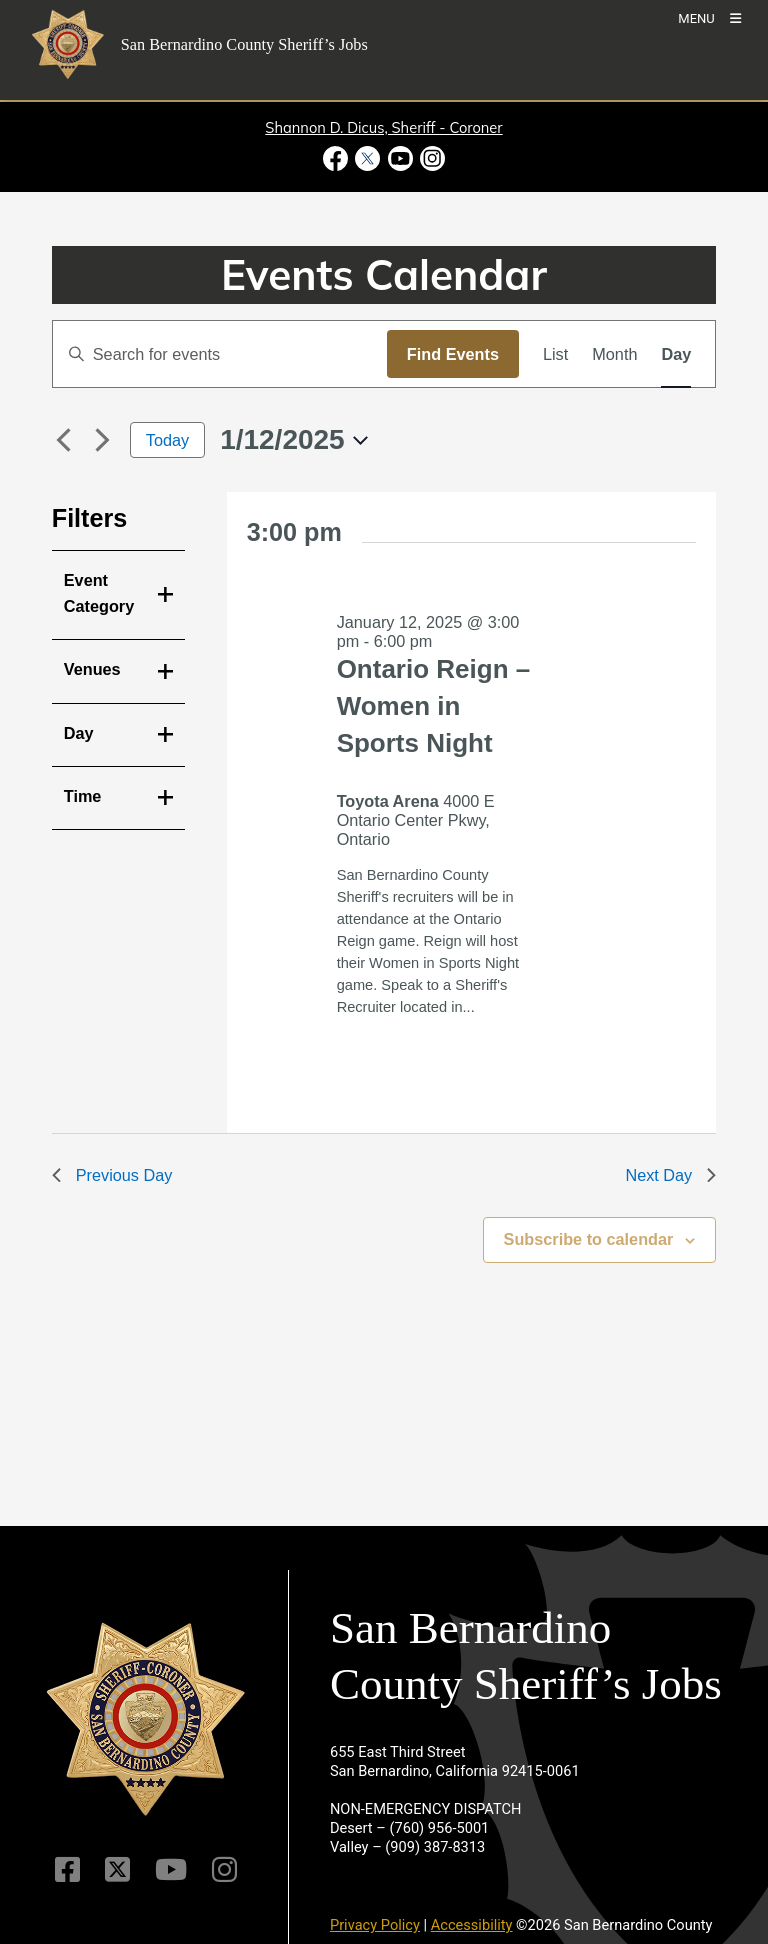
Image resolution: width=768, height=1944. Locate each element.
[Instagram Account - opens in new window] (430, 158)
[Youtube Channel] (171, 1869)
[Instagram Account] (224, 1869)
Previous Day (112, 1175)
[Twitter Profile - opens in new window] (368, 158)
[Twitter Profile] (117, 1869)
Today (167, 440)
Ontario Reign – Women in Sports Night (434, 706)
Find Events (453, 354)
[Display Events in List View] (555, 354)
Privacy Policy (375, 1925)
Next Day (670, 1175)
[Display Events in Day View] (676, 354)
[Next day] (103, 440)
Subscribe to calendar (589, 1239)
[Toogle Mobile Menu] (709, 17)
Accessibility (472, 1925)
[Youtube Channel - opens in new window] (400, 158)
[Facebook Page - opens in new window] (337, 158)
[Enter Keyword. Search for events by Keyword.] (220, 354)
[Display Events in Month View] (614, 354)
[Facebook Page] (67, 1869)
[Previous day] (64, 440)
